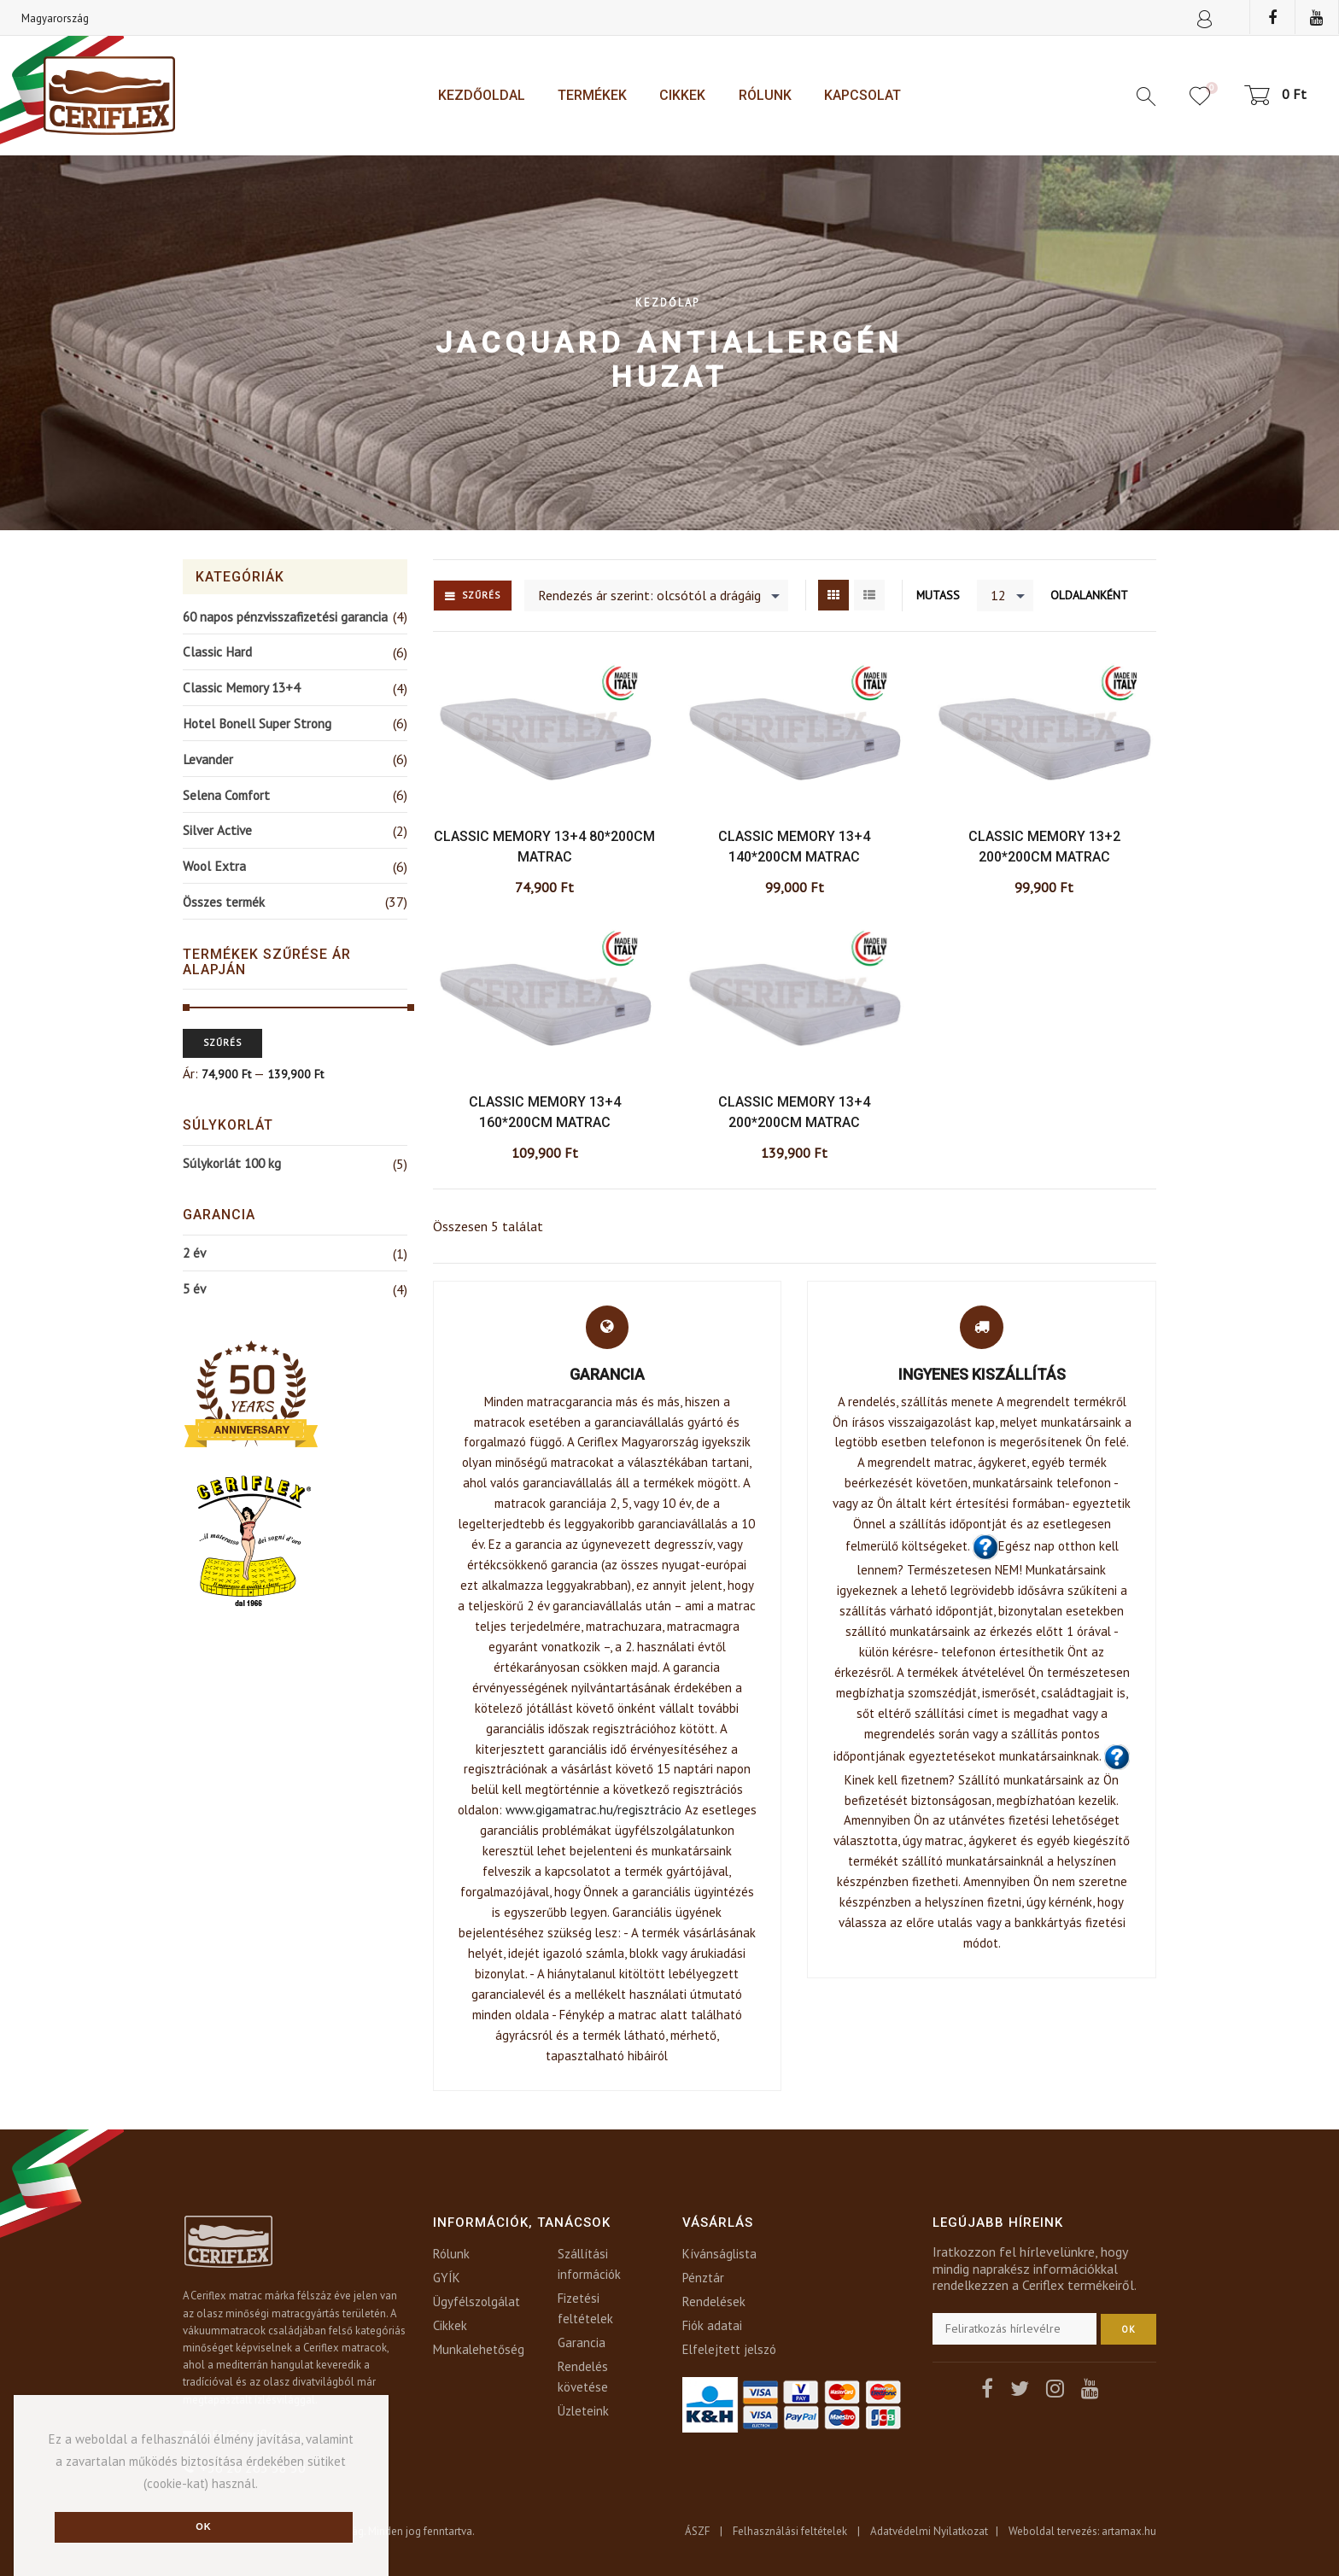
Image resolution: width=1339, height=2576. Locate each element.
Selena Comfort (226, 794)
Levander (208, 759)
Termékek (592, 95)
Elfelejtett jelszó (729, 2349)
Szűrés (481, 595)
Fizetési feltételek (585, 2308)
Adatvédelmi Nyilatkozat (929, 2531)
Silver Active (217, 829)
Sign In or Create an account (1204, 21)
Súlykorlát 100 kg (232, 1162)
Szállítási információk (589, 2264)
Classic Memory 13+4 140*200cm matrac (794, 846)
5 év (194, 1288)
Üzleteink (583, 2411)
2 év (194, 1252)
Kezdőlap (667, 302)
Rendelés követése (583, 2376)
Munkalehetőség (478, 2349)
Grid (833, 595)
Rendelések (714, 2301)
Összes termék (224, 901)
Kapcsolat (862, 95)
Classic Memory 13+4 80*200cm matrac (544, 846)
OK (1128, 2329)
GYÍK (446, 2277)
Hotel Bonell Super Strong (257, 723)
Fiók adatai (712, 2325)
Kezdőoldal (481, 95)
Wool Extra (214, 865)
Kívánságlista (719, 2254)
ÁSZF (697, 2531)
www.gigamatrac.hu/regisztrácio (593, 1810)
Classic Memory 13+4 (241, 687)
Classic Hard (217, 651)
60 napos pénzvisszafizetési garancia (285, 616)
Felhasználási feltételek (790, 2531)
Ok (204, 2526)
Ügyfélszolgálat (476, 2301)
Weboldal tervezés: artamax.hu (1082, 2531)
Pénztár (703, 2277)
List (869, 595)
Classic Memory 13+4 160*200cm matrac (545, 1112)
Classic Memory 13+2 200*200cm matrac (1044, 846)
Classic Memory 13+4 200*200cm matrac (794, 1112)
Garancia (581, 2342)
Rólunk (765, 95)
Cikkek (682, 95)
